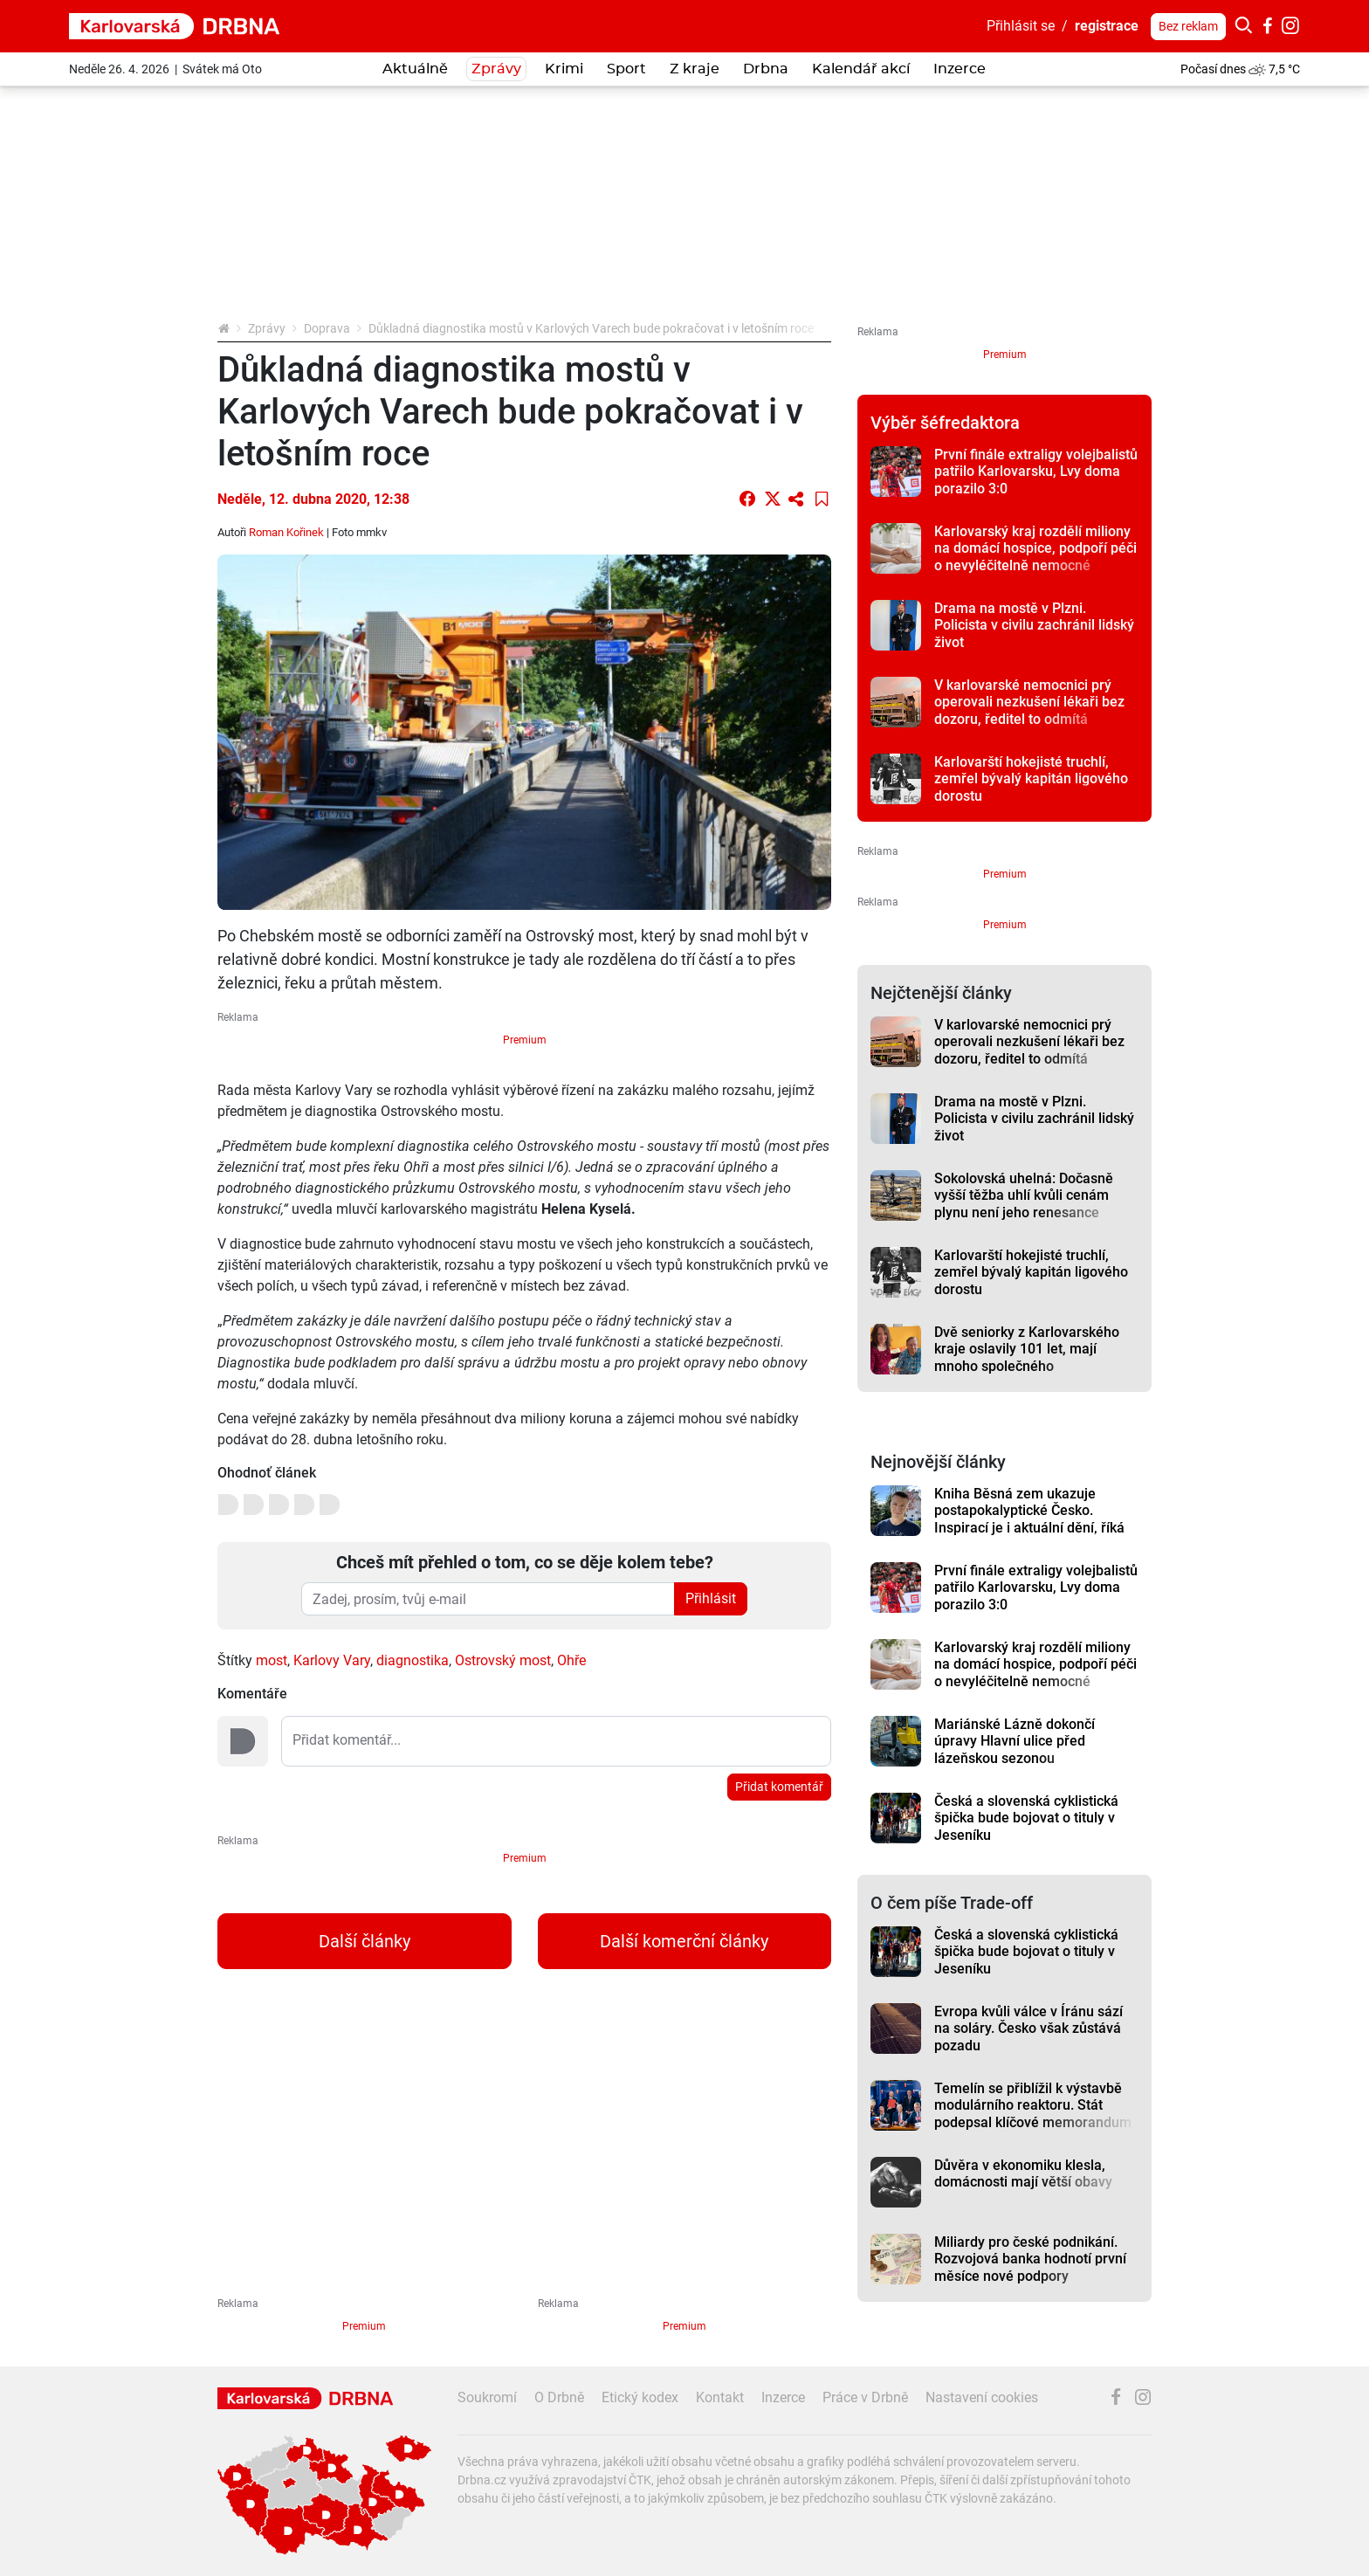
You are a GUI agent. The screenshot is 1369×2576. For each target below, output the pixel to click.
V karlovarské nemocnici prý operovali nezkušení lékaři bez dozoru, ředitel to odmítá (1029, 702)
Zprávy (266, 328)
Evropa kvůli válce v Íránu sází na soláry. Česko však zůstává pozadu (1028, 2028)
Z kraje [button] (694, 69)
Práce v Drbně (865, 2397)
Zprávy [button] (496, 69)
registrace (1107, 25)
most (271, 1660)
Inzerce (959, 69)
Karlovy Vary (331, 1660)
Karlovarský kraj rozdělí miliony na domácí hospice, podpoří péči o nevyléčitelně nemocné (1035, 548)
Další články (364, 1941)
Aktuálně (415, 69)
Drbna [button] (765, 69)
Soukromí (487, 2397)
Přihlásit (710, 1598)
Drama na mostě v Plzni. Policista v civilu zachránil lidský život (1034, 625)
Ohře (571, 1660)
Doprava (327, 328)
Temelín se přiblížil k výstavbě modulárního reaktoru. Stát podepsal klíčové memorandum (1033, 2105)
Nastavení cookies (981, 2397)
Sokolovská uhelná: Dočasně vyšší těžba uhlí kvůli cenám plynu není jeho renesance (1023, 1195)
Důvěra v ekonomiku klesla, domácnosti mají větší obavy (1023, 2173)
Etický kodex (640, 2397)
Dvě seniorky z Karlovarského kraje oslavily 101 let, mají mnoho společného (1026, 1349)
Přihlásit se (1021, 25)
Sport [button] (626, 69)
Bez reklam (1188, 26)
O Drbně (559, 2397)
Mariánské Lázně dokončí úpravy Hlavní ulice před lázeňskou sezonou (1014, 1741)
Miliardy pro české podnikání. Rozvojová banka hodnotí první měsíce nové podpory (1030, 2259)
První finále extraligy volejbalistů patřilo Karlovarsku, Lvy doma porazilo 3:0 (1036, 471)
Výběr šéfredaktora (945, 422)
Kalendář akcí (861, 69)
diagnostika (412, 1660)
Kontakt (720, 2397)
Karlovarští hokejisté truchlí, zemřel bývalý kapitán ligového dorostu (1031, 779)
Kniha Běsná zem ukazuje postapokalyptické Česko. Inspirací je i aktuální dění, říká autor (1029, 1519)
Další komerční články (684, 1941)
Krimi (564, 69)
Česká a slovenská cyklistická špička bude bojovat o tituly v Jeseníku (1026, 1818)
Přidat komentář (779, 1787)
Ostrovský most (503, 1660)
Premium (525, 1040)
